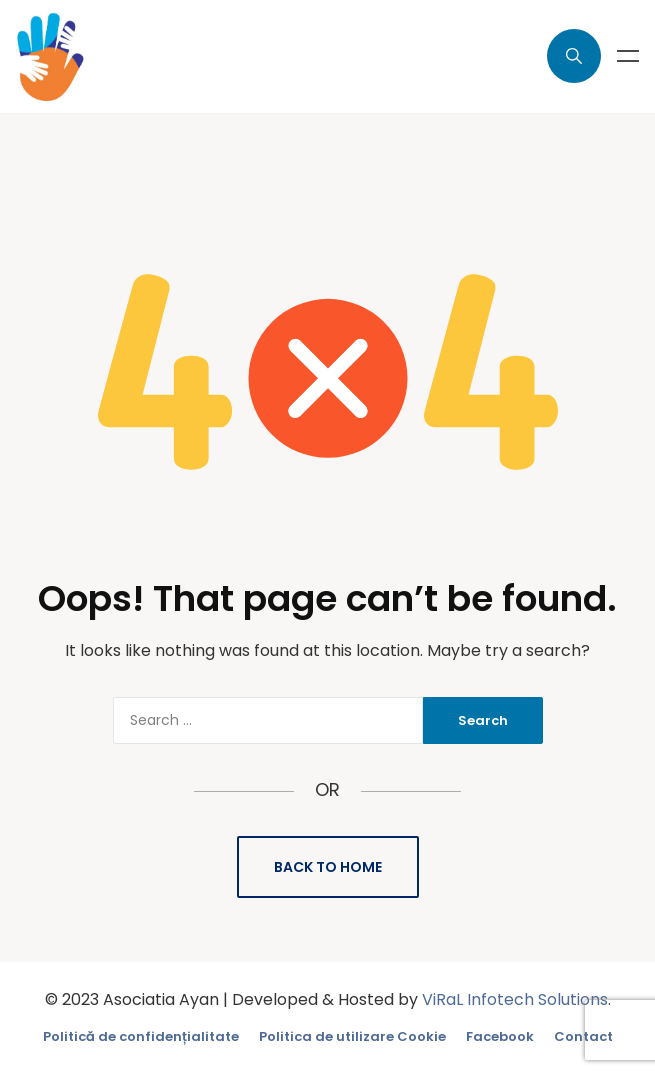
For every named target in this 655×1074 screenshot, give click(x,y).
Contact (583, 1036)
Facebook (500, 1036)
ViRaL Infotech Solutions (515, 999)
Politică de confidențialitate (141, 1036)
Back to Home (328, 867)
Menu (628, 56)
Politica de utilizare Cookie (352, 1036)
